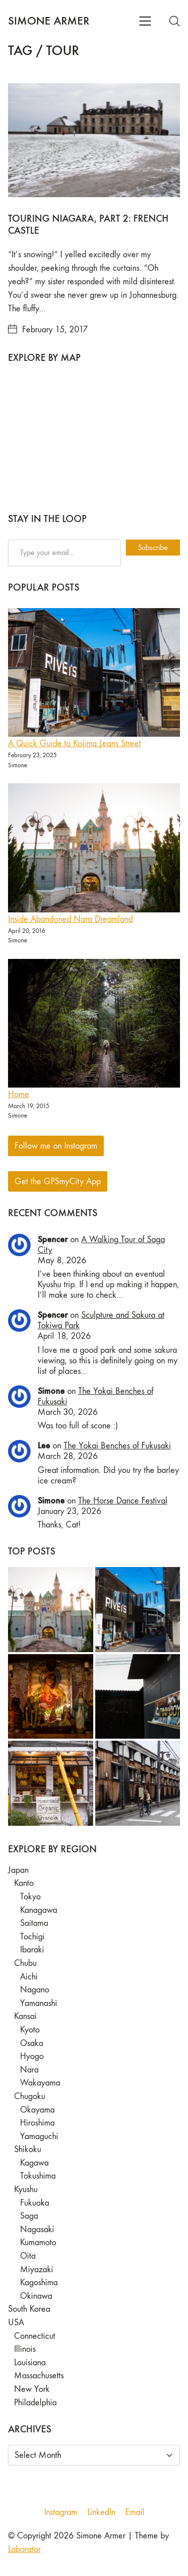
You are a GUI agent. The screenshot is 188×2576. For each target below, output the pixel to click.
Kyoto (30, 2029)
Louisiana (30, 2362)
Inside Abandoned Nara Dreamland (70, 919)
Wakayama (40, 2083)
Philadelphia (35, 2402)
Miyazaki (36, 2269)
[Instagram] (60, 2512)
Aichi (29, 1976)
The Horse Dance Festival (122, 1500)
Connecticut (34, 2336)
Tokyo (30, 1896)
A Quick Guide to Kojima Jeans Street (74, 743)
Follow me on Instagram (56, 1146)
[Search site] (174, 21)
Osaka (31, 2043)
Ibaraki (32, 1949)
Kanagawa (38, 1910)
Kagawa (34, 2163)
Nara (29, 2070)
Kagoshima (39, 2282)
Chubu (25, 1963)
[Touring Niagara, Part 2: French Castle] (94, 140)
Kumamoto (38, 2242)
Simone (51, 1390)
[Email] (134, 2512)
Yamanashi (38, 2003)
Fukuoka (34, 2203)
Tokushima (38, 2176)
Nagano (34, 1989)
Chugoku (29, 2096)
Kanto (24, 1883)
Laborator (24, 2549)
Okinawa (36, 2296)
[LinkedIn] (101, 2512)
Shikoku (27, 2149)
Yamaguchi (39, 2136)
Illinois (25, 2349)
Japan (18, 1870)
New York (32, 2389)
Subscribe (153, 547)
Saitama (34, 1923)
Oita (28, 2256)
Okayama (37, 2110)
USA (16, 2322)
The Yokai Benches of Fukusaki (117, 1445)
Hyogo (32, 2056)
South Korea (29, 2309)
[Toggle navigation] (145, 21)
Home (18, 1094)
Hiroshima (37, 2123)
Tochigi (32, 1936)
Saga (29, 2216)
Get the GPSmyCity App (58, 1181)
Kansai (25, 2016)
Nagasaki (37, 2229)
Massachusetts (39, 2375)
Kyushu (26, 2189)
